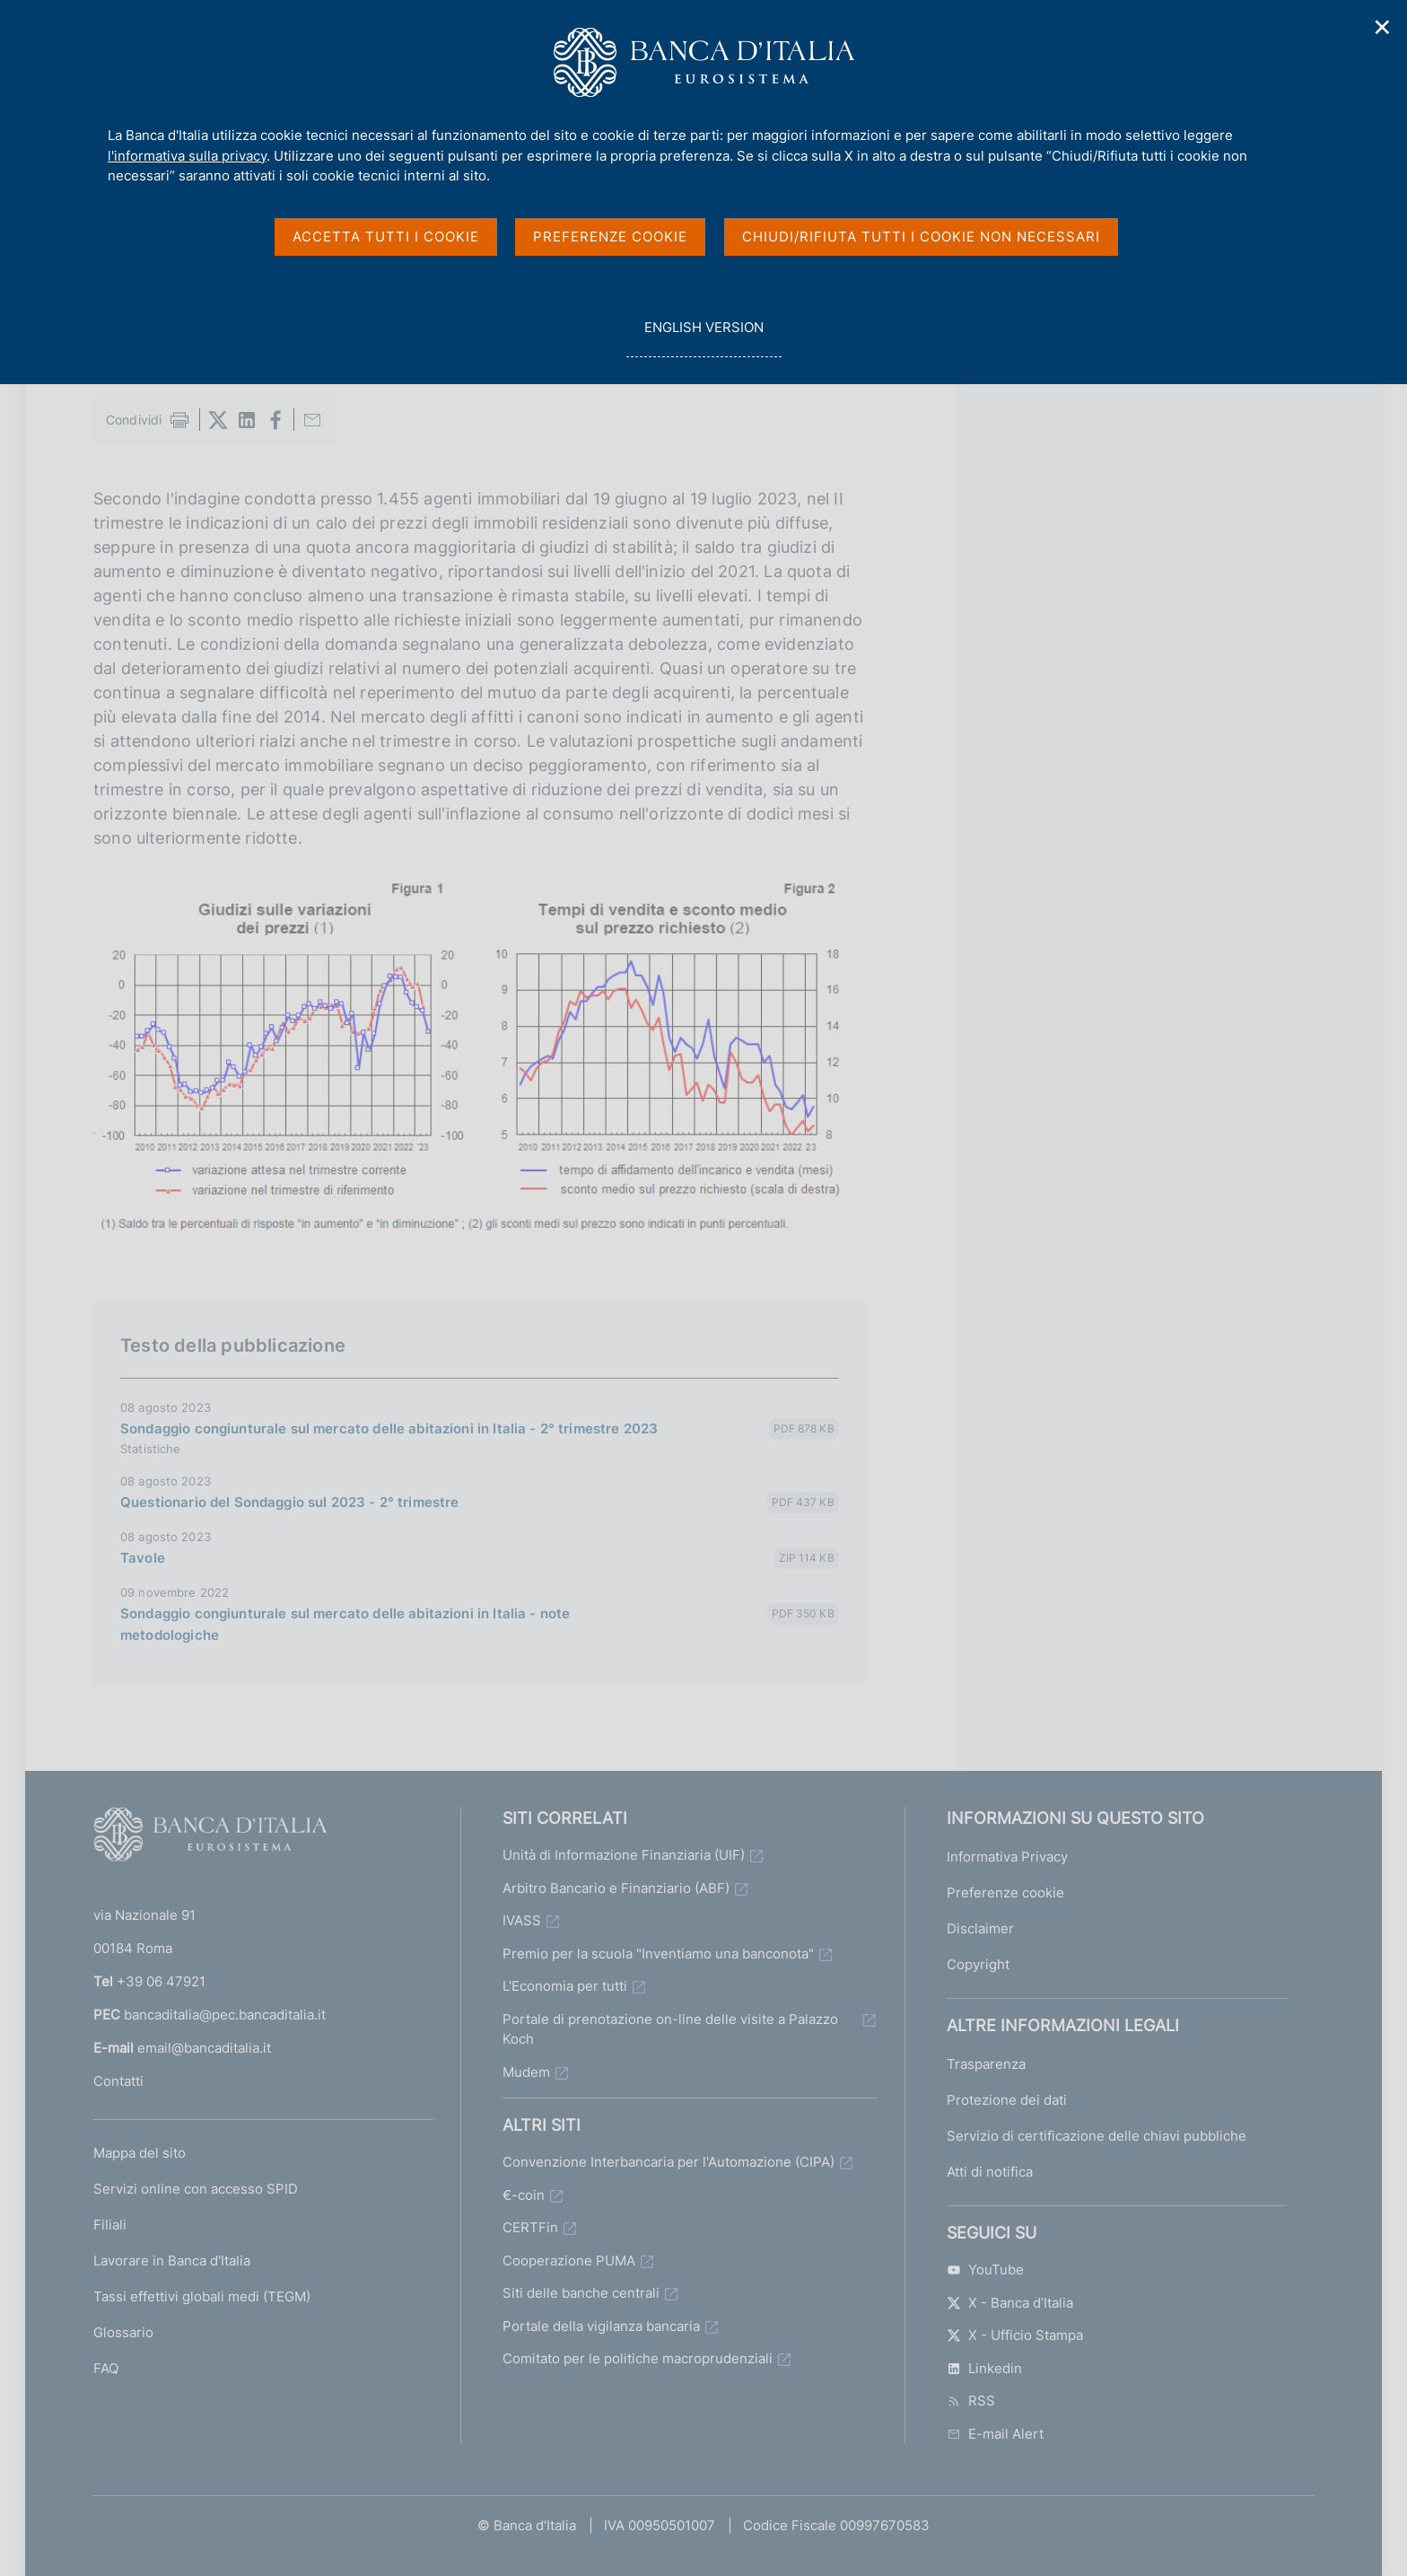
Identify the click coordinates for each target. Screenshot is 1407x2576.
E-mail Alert (995, 2433)
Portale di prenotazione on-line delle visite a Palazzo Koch (670, 2029)
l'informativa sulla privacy (187, 155)
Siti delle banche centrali (581, 2292)
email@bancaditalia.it (204, 2047)
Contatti (118, 2081)
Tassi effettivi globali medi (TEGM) (201, 2296)
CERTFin (530, 2227)
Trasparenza (986, 2063)
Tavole (142, 1557)
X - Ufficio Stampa (1015, 2335)
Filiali (110, 2224)
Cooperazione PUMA (568, 2260)
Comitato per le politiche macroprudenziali (637, 2358)
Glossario (123, 2332)
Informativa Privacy (1007, 1856)
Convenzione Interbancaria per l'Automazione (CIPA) (668, 2161)
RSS (971, 2400)
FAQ (105, 2368)
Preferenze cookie (1005, 1892)
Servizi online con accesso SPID (195, 2188)
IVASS (521, 1920)
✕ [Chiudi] (1383, 27)
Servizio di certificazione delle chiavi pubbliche (1096, 2135)
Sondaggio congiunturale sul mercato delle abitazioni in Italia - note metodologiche (345, 1624)
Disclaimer (980, 1928)
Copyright (978, 1964)
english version (703, 337)
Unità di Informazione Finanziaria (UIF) (623, 1854)
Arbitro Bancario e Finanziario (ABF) (616, 1888)
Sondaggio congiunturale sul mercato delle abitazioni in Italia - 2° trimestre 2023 (389, 1428)
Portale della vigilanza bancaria (601, 2326)
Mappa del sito (139, 2152)
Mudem (526, 2072)
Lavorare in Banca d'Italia (171, 2260)
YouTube (985, 2269)
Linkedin (984, 2368)
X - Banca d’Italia (1010, 2302)
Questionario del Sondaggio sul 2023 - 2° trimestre (289, 1502)
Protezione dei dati (1007, 2099)
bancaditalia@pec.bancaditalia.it (225, 2014)
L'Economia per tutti (564, 1985)
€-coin (523, 2195)
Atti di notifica (990, 2171)
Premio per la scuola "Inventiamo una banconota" (658, 1953)
